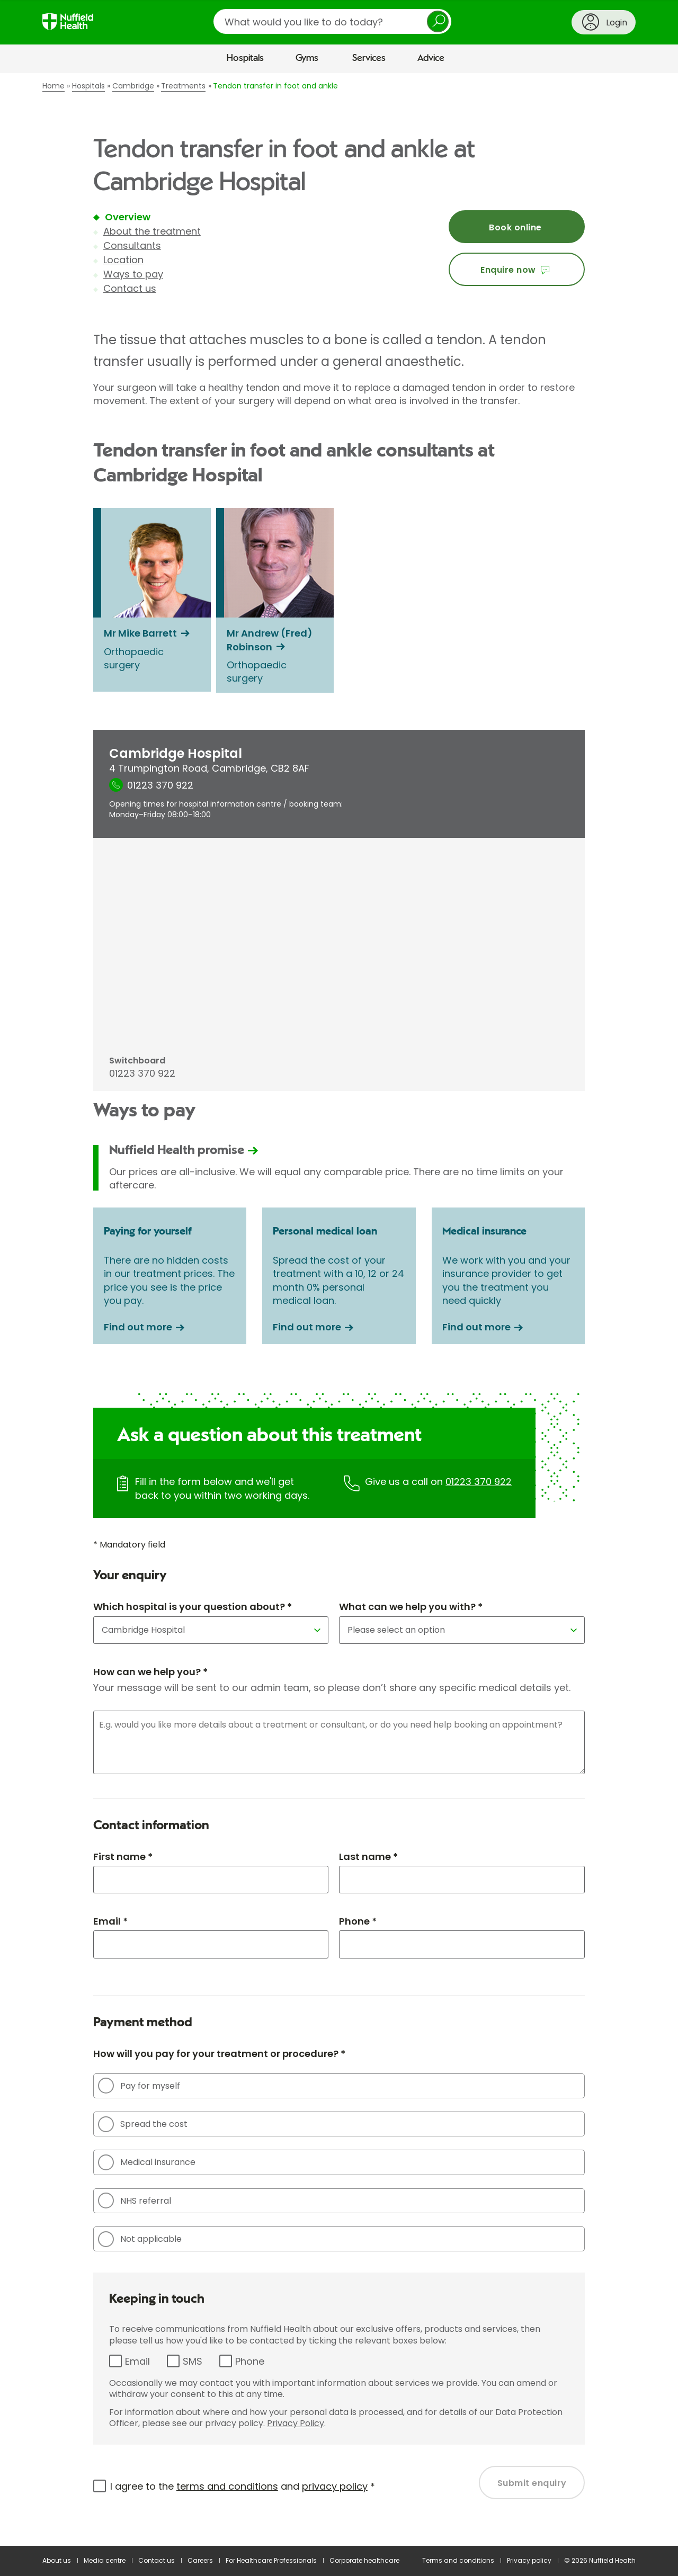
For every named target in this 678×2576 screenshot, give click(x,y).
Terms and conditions (458, 2560)
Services (369, 58)
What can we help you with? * (411, 1606)
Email (137, 2361)
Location (123, 259)
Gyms (307, 58)
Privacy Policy (295, 2423)
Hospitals (245, 58)
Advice (430, 58)
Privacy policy (529, 2560)
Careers (200, 2560)
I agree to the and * (242, 2486)
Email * (110, 1921)
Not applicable (140, 2239)
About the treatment (152, 231)
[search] (332, 21)
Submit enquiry (532, 2483)
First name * (123, 1856)
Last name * (368, 1856)
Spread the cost (143, 2124)
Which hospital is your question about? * (192, 1606)
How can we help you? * (150, 1671)
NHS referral (134, 2200)
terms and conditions (227, 2486)
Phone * (358, 1921)
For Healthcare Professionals (271, 2560)
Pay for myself (139, 2086)
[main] (339, 1309)
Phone (249, 2361)
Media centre (105, 2560)
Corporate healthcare (364, 2560)
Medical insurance (146, 2162)
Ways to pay (133, 274)
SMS (192, 2361)
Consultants (132, 245)
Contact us (129, 288)
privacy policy (335, 2486)
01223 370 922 (478, 1481)
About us (56, 2560)
